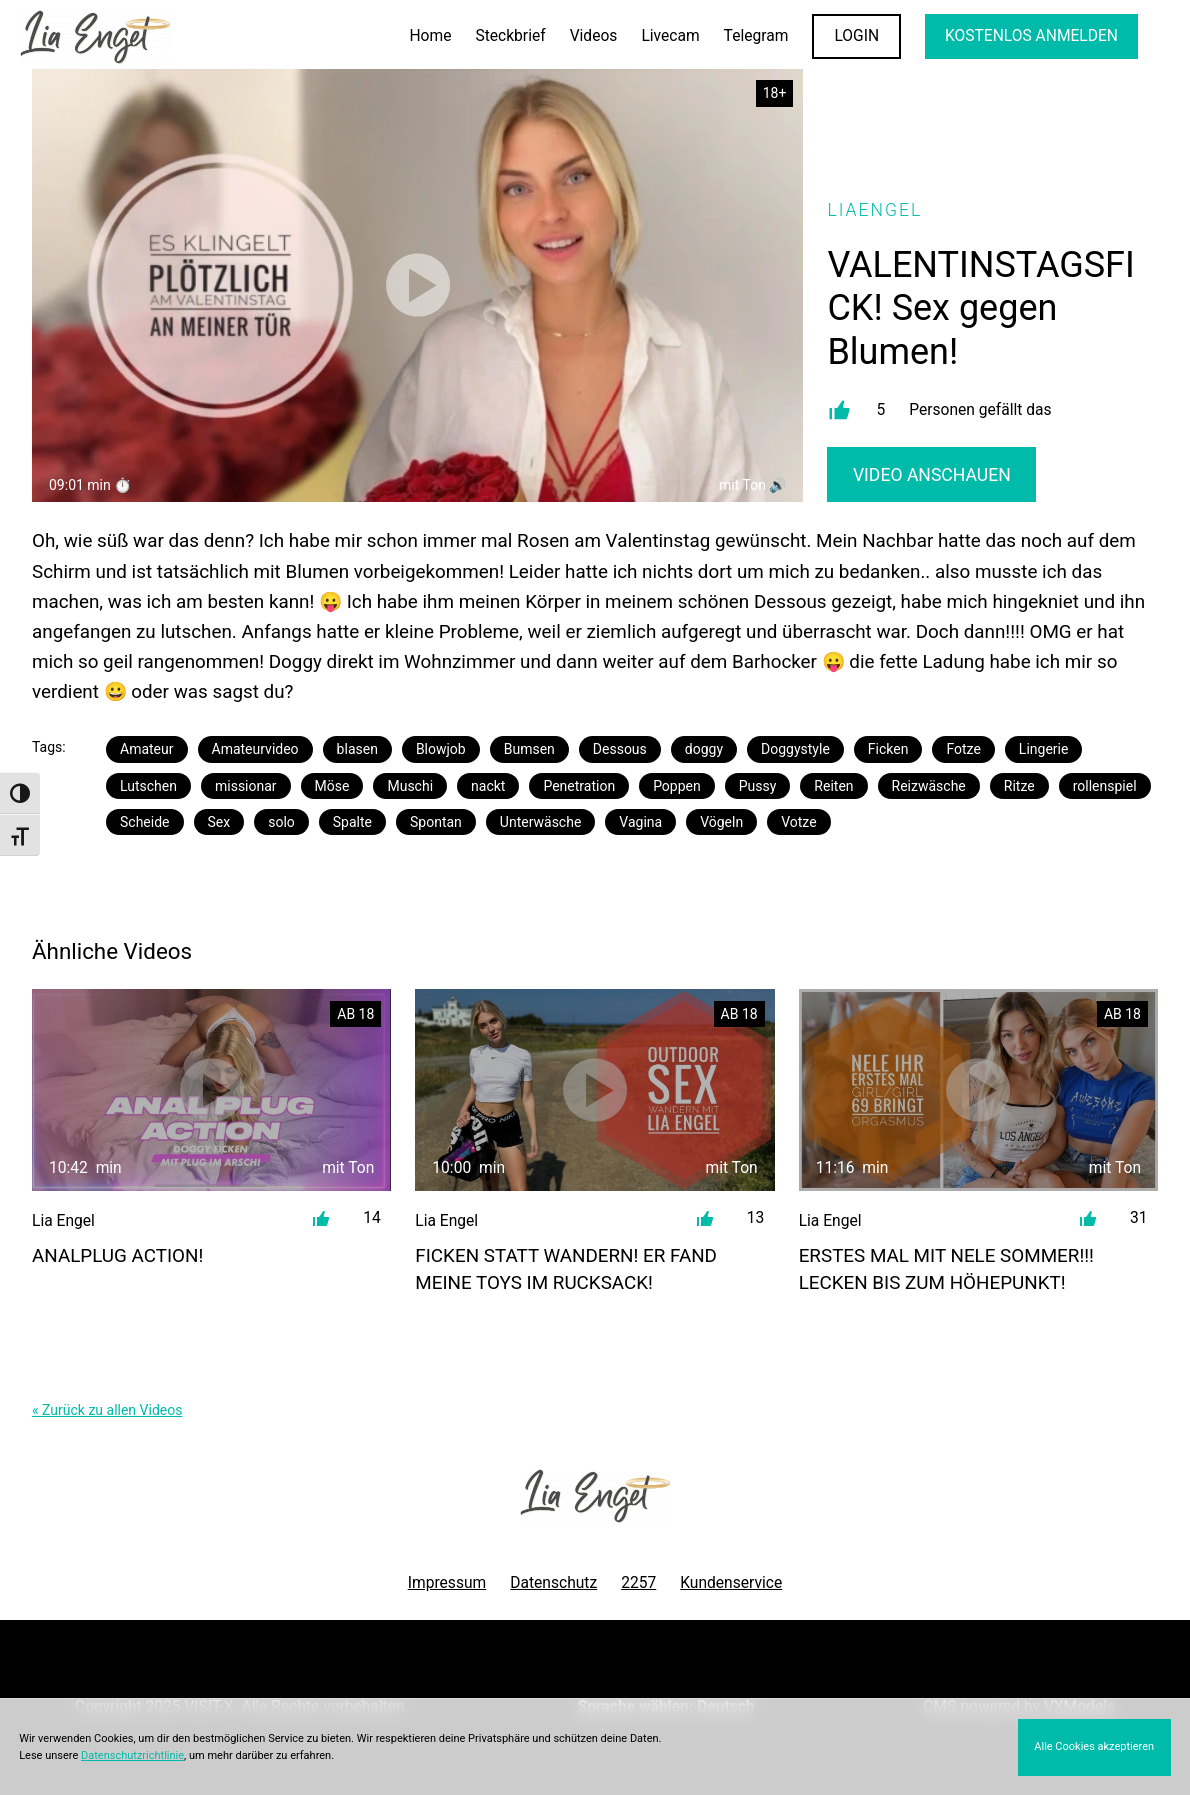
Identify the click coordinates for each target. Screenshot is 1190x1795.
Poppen (677, 786)
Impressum (447, 1583)
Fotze (963, 749)
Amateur (147, 749)
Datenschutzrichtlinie (132, 1755)
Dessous (620, 749)
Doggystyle (795, 749)
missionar (246, 786)
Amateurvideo (255, 749)
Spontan (436, 822)
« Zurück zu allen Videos (107, 1410)
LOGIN (856, 36)
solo (281, 822)
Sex (219, 822)
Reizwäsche (929, 786)
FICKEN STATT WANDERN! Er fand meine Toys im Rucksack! (566, 1269)
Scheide (145, 822)
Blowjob (441, 749)
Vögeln (721, 822)
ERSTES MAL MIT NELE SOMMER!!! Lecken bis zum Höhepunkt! (946, 1269)
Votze (798, 822)
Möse (332, 786)
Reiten (833, 786)
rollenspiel (1105, 786)
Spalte (352, 822)
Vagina (640, 822)
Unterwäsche (541, 822)
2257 (638, 1583)
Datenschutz (553, 1583)
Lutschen (148, 786)
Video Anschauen (932, 475)
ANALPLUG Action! (117, 1256)
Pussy (758, 786)
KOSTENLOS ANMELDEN (1031, 36)
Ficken (888, 749)
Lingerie (1044, 749)
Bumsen (529, 749)
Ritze (1019, 786)
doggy (704, 749)
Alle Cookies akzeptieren (1094, 1746)
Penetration (579, 786)
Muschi (410, 786)
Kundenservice (731, 1583)
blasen (357, 749)
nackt (488, 786)
